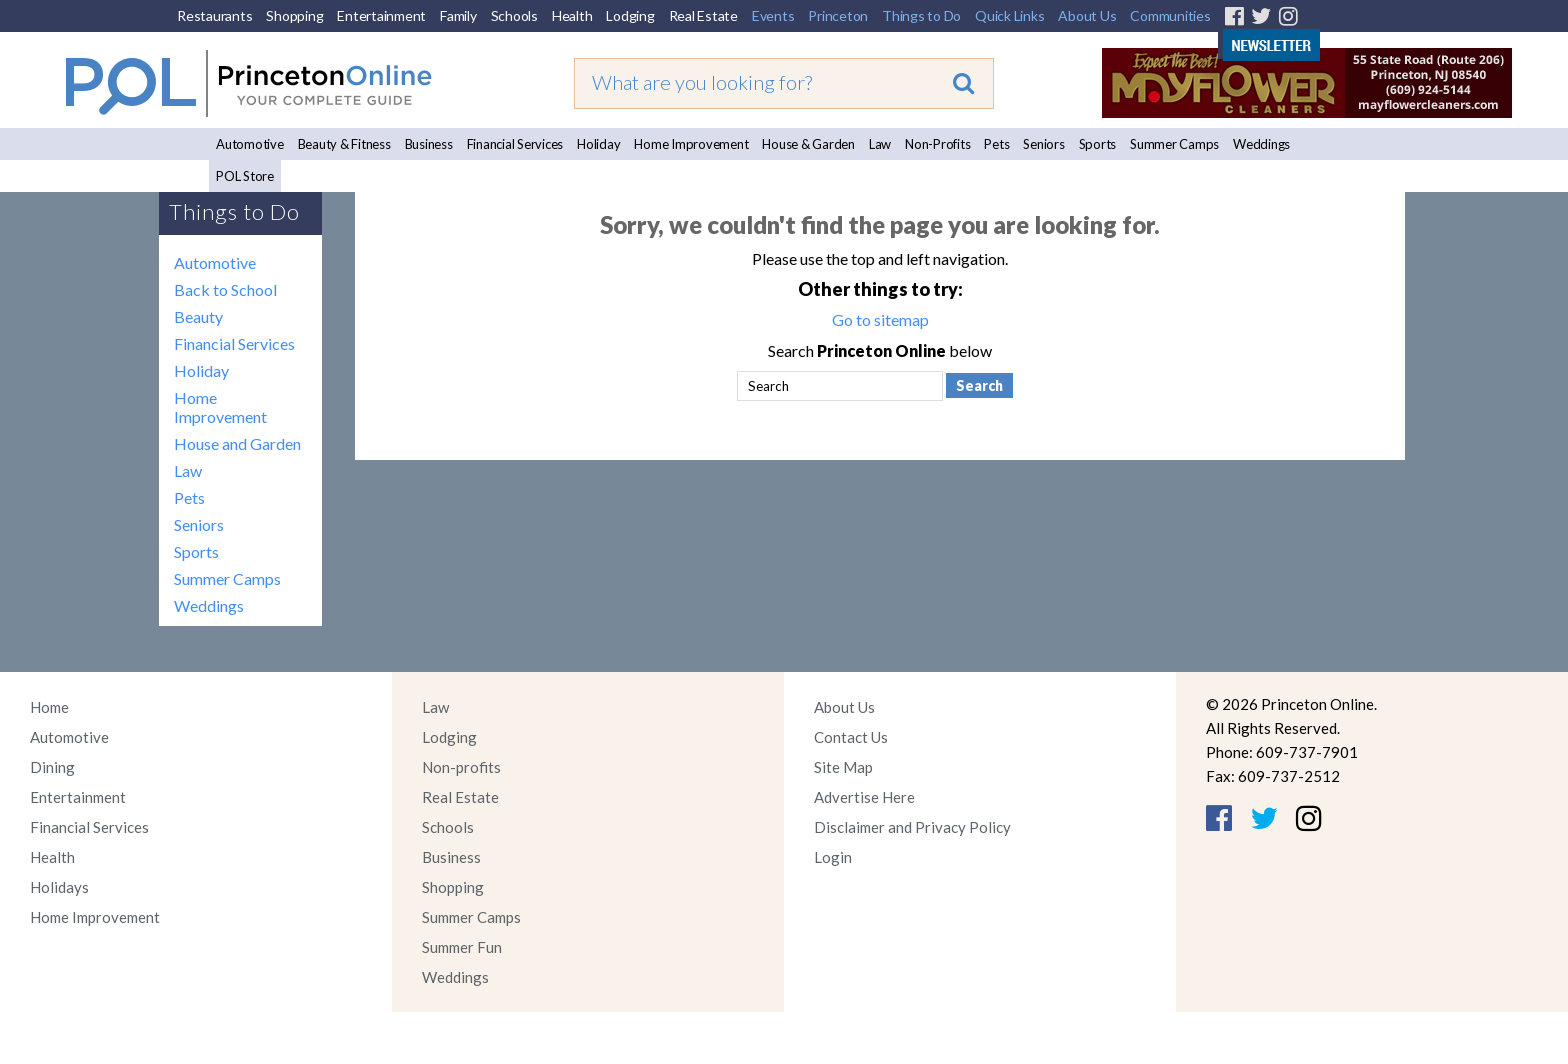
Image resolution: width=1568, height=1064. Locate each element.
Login (833, 857)
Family (458, 15)
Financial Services (515, 144)
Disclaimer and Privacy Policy (912, 827)
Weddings (1261, 144)
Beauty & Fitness (344, 144)
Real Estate (703, 15)
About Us (1087, 15)
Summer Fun (462, 947)
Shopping (294, 15)
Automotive (250, 144)
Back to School (225, 289)
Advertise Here (864, 797)
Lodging (630, 15)
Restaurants (214, 15)
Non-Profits (937, 144)
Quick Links (1009, 15)
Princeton (838, 15)
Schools (514, 15)
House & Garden (808, 144)
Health (572, 15)
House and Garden (237, 443)
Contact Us (851, 737)
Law (880, 144)
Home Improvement (691, 144)
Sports (1098, 144)
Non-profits (461, 767)
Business (429, 144)
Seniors (1043, 144)
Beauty (198, 316)
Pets (996, 144)
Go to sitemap (880, 319)
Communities (1170, 15)
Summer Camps (1174, 144)
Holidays (59, 887)
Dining (52, 767)
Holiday (598, 144)
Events (773, 15)
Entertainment (381, 15)
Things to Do (921, 15)
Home (49, 707)
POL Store (245, 176)
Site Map (843, 767)
